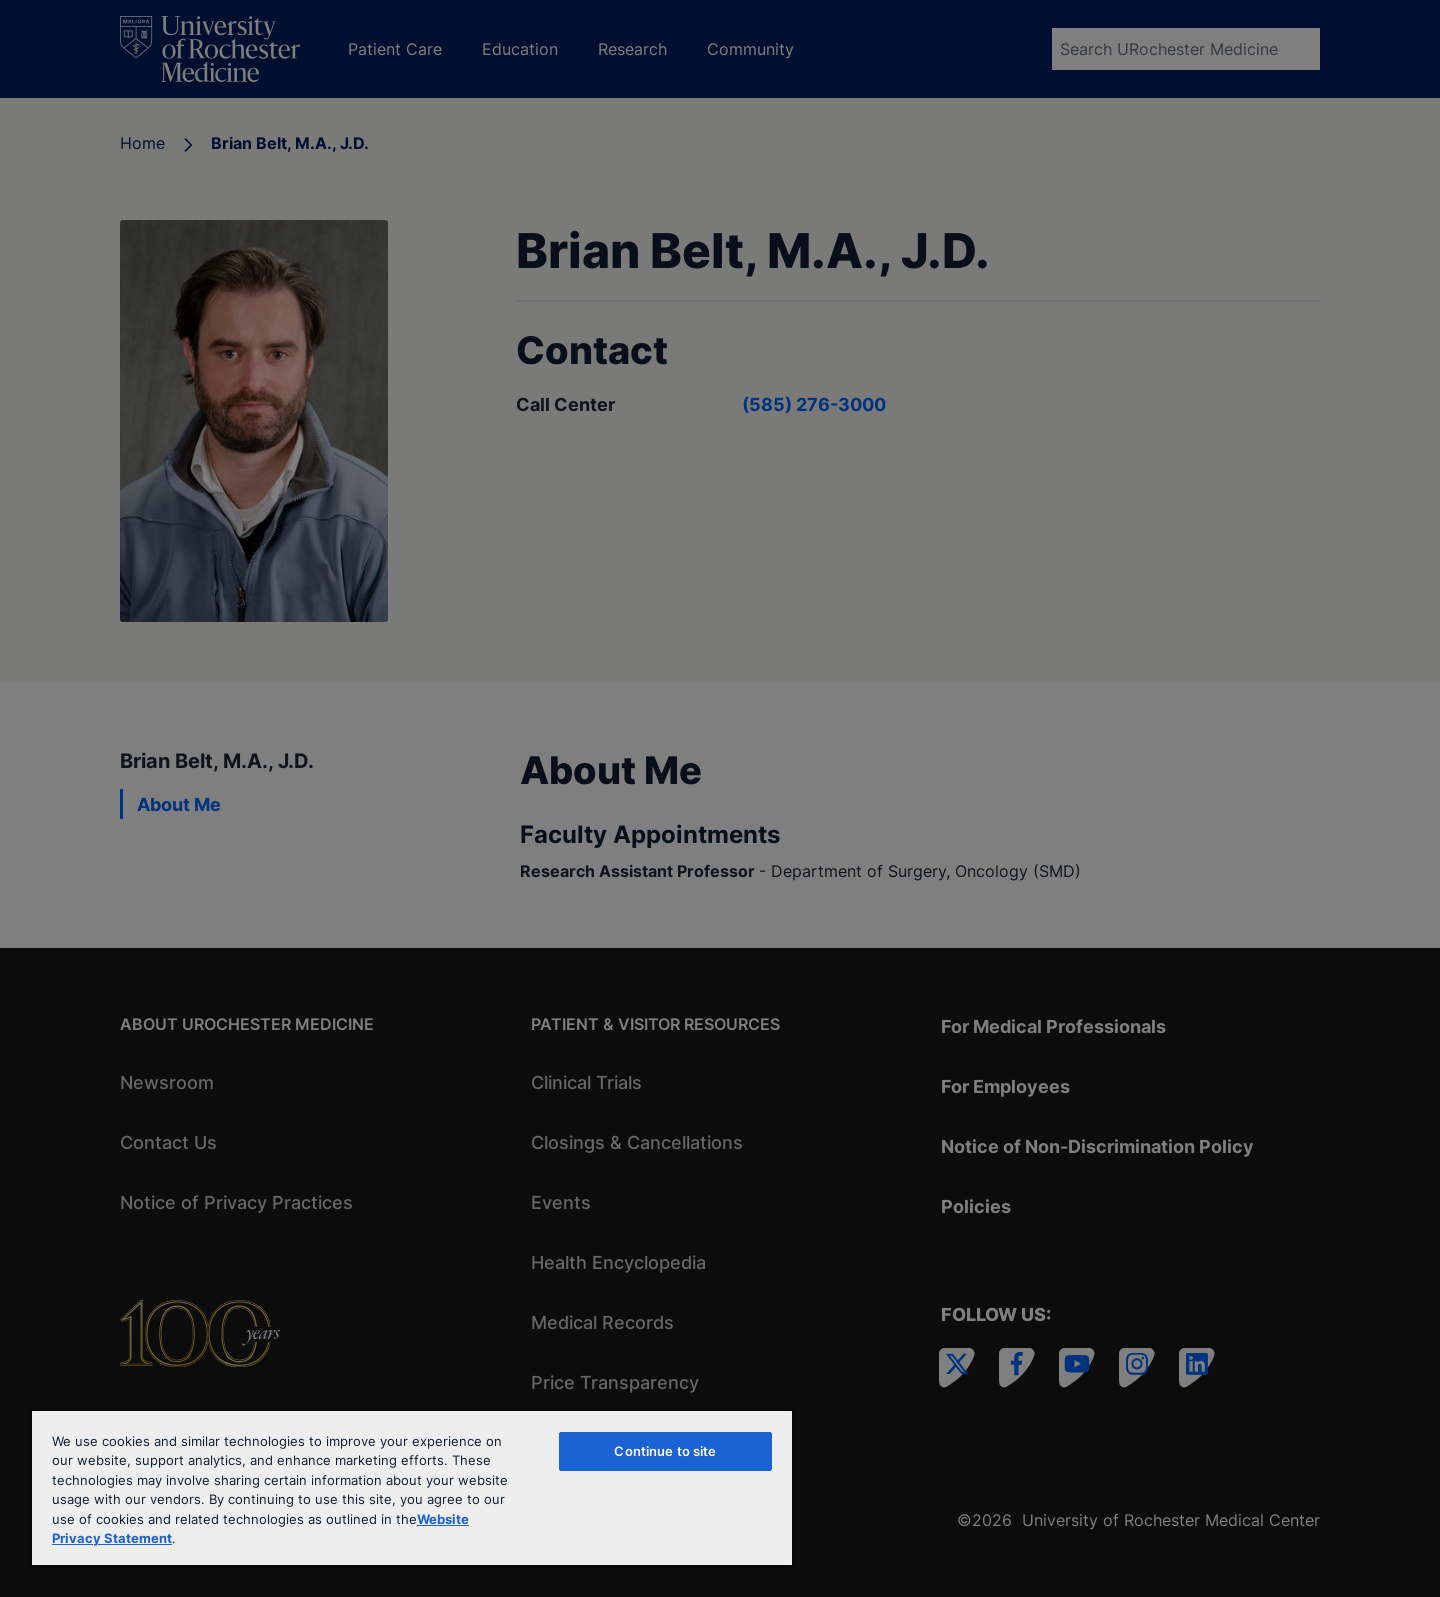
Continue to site (665, 1451)
